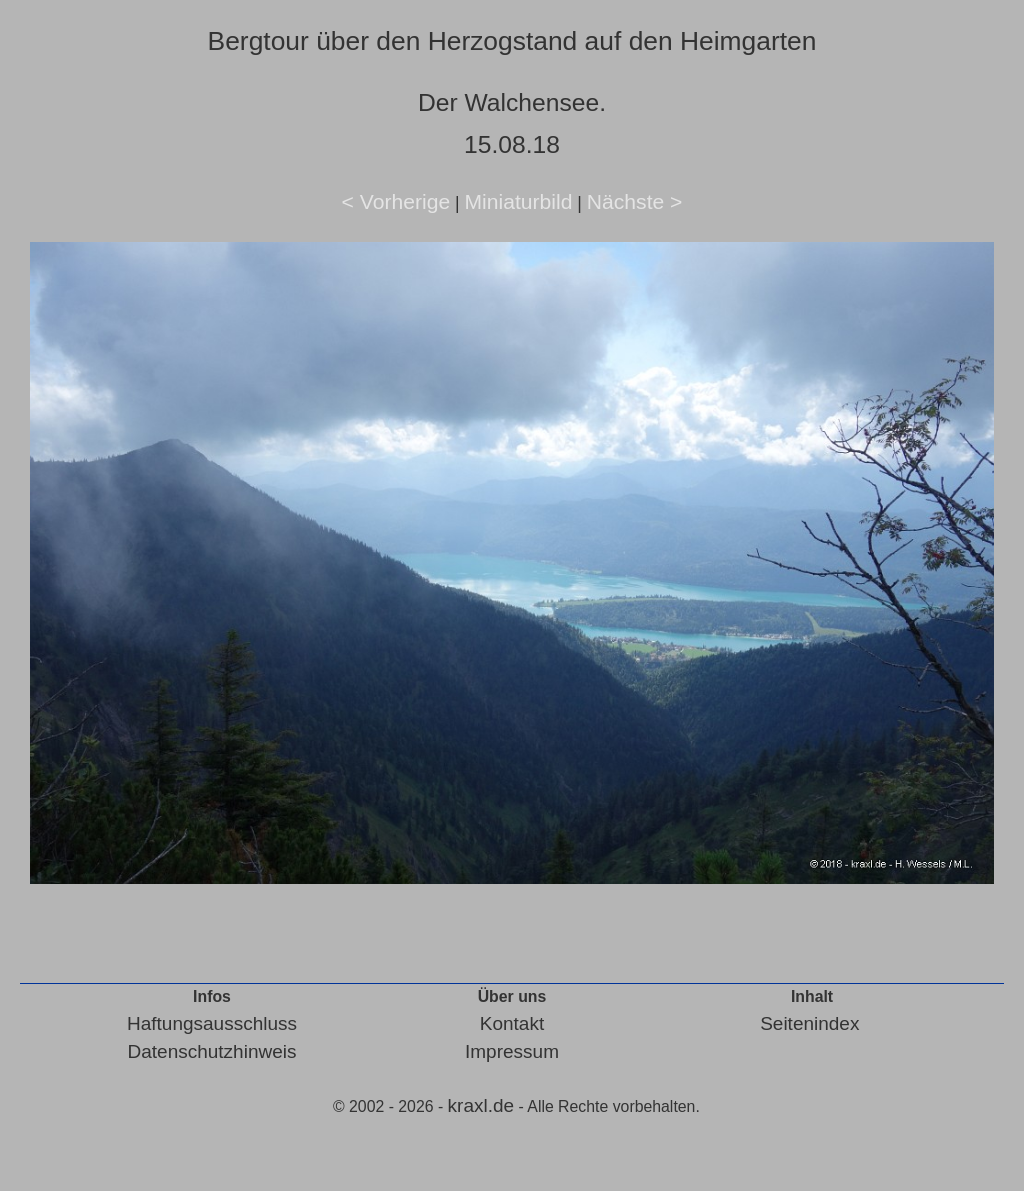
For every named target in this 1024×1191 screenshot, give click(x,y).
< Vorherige (396, 201)
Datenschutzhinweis (212, 1051)
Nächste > (635, 201)
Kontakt (512, 1023)
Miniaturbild (518, 201)
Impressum (512, 1051)
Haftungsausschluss (212, 1023)
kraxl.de (481, 1105)
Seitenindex (809, 1023)
